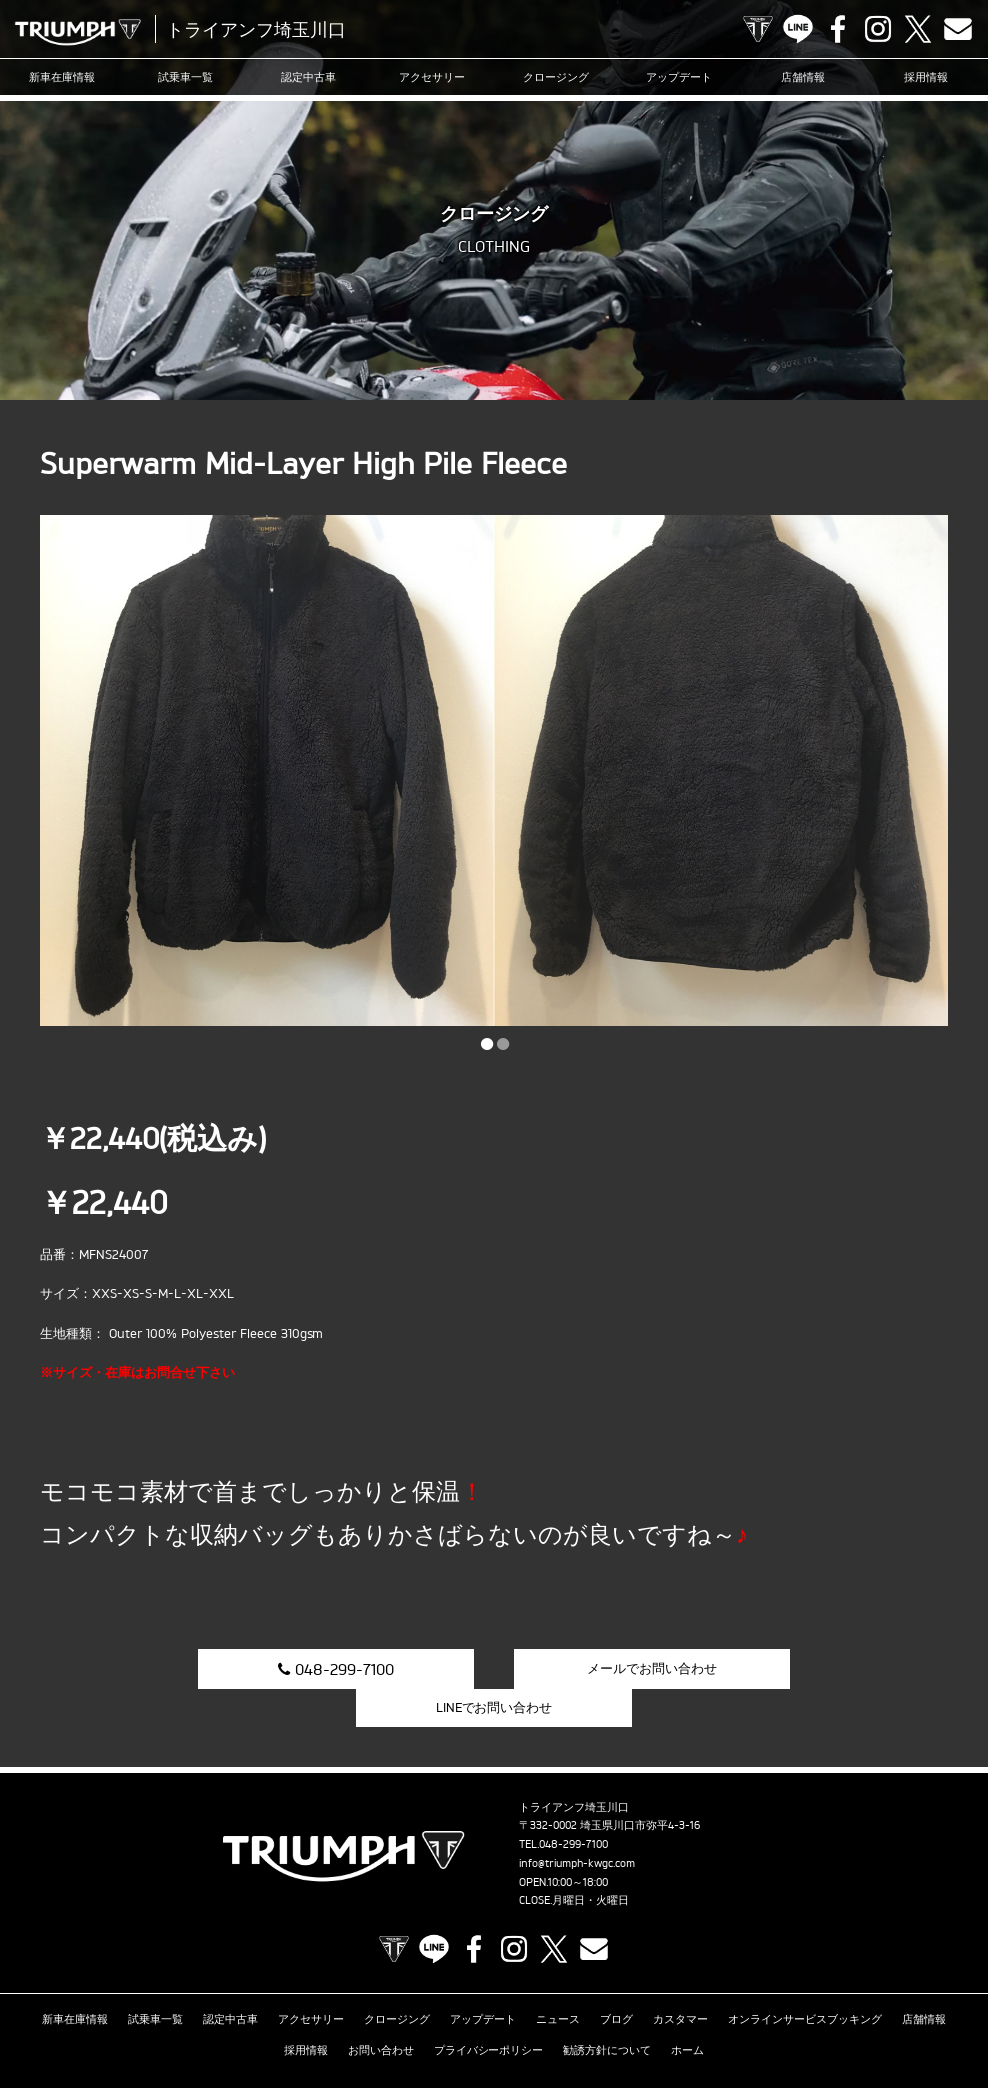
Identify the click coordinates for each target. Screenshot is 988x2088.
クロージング (556, 77)
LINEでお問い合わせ (810, 1667)
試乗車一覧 (185, 77)
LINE (798, 29)
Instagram (878, 29)
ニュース (558, 1981)
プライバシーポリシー (489, 2012)
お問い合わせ (381, 2012)
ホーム (687, 2012)
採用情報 (926, 77)
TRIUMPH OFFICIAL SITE (758, 29)
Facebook (838, 29)
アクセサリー (432, 77)
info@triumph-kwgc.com (577, 1825)
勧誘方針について (607, 2012)
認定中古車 (308, 77)
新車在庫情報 (62, 77)
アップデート (679, 77)
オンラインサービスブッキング (805, 1981)
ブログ (616, 1981)
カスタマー (680, 1981)
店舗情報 (803, 77)
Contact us (958, 29)
